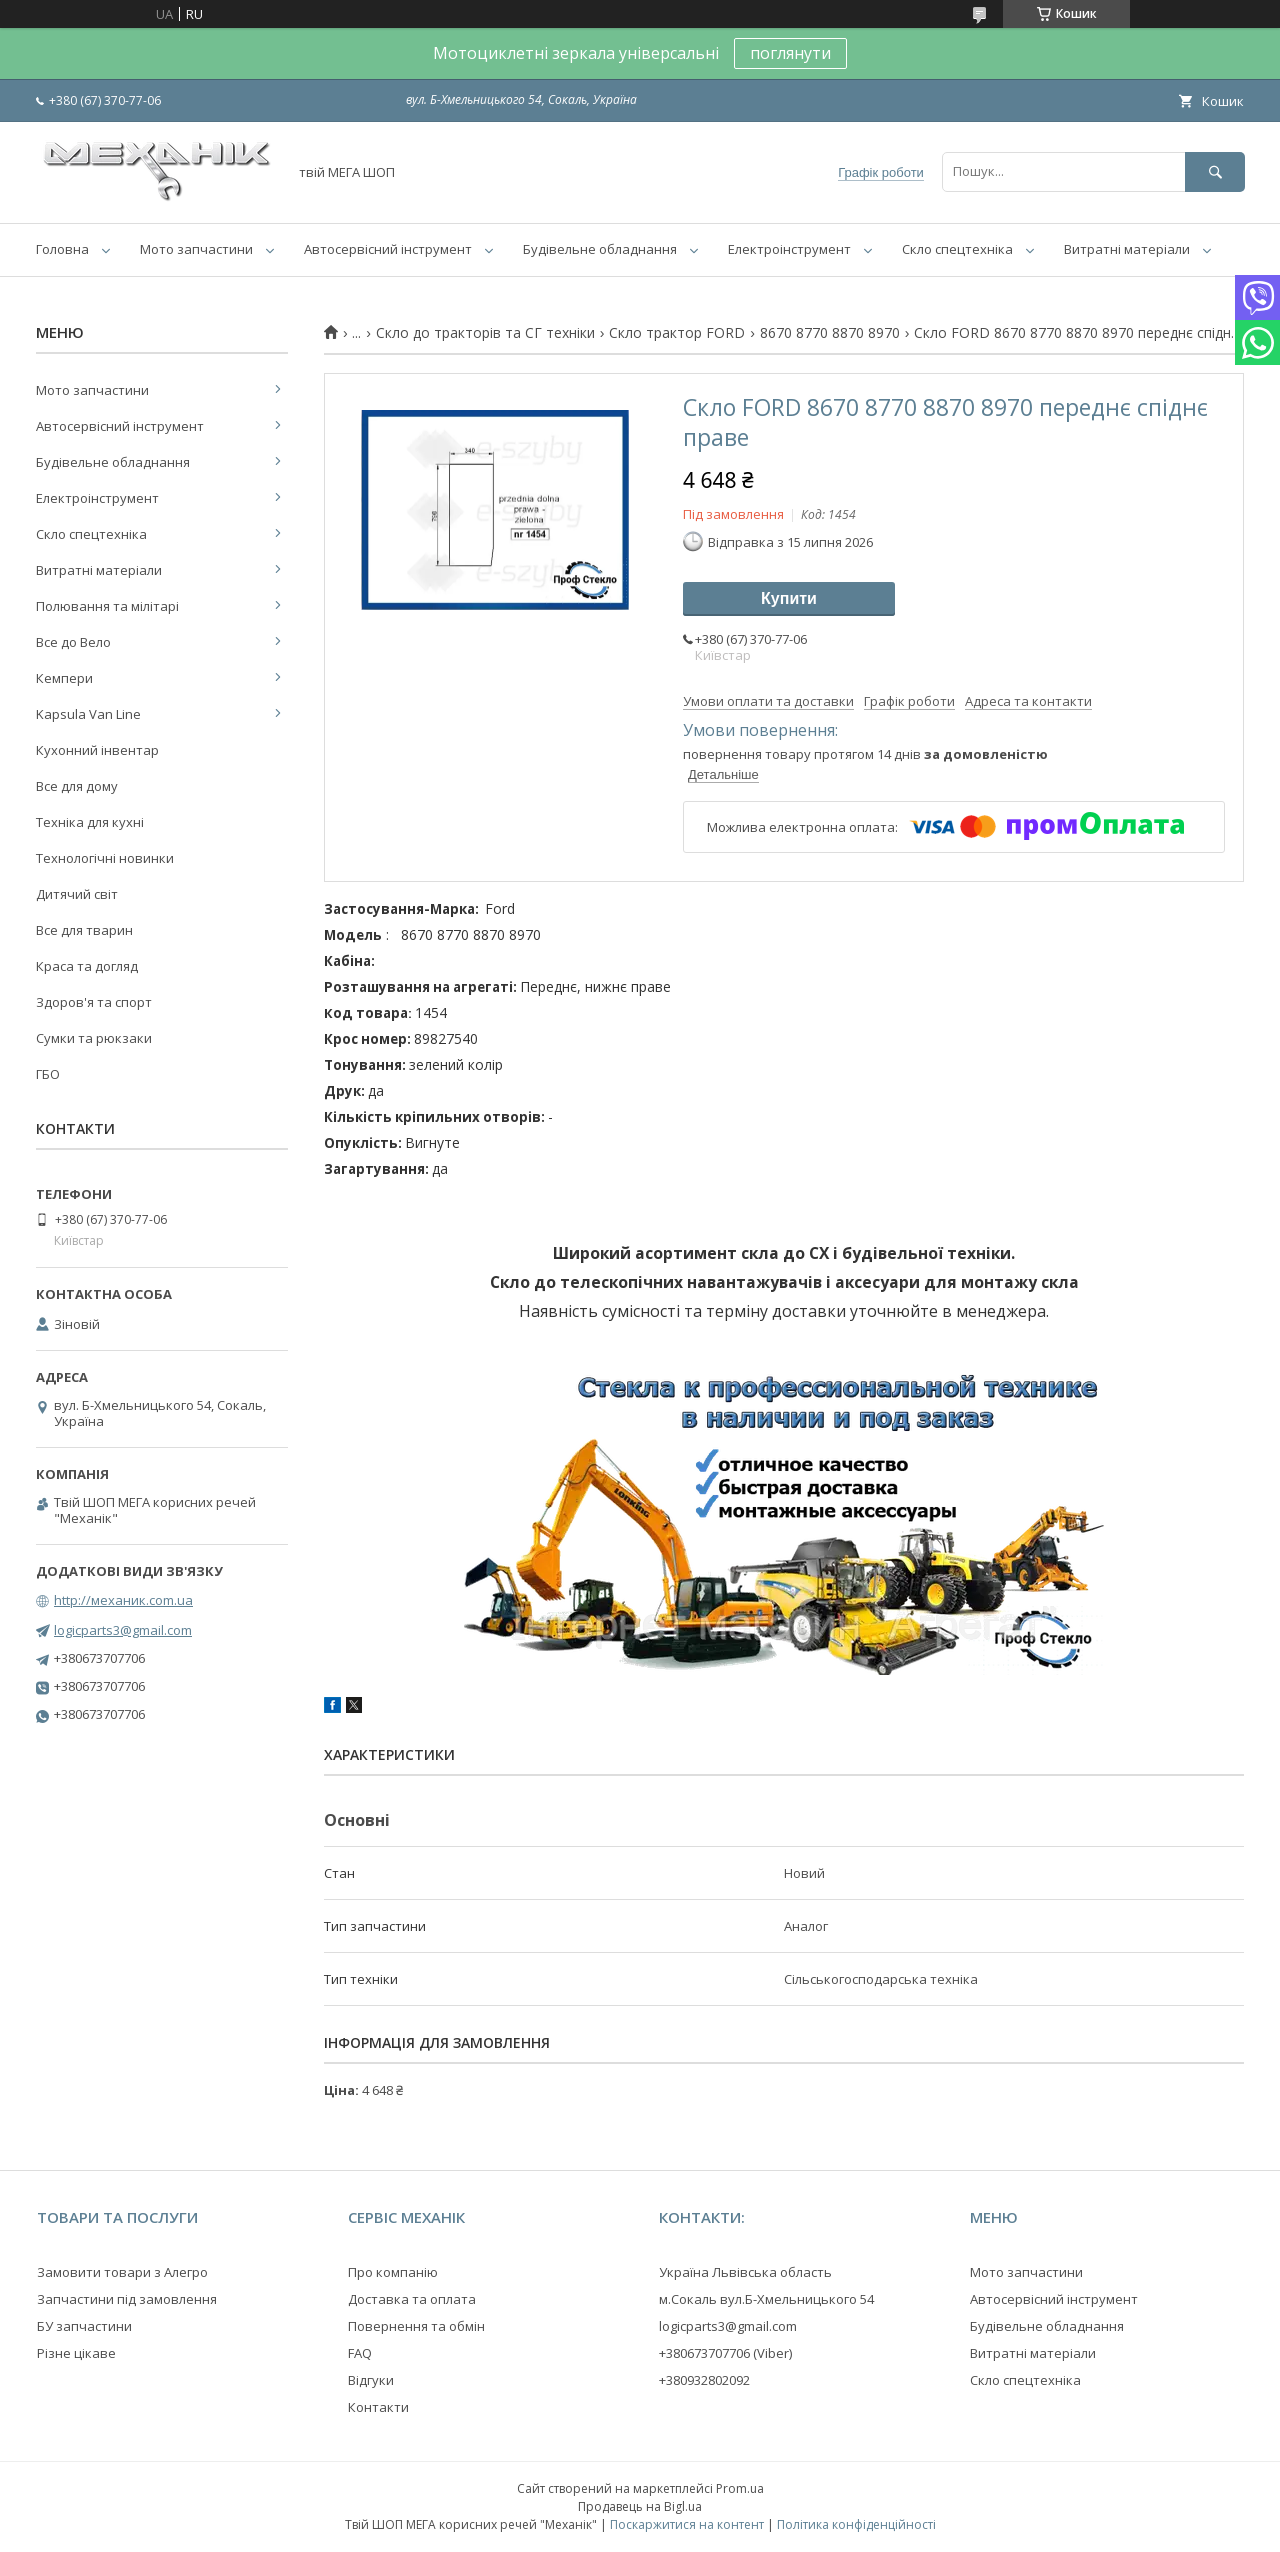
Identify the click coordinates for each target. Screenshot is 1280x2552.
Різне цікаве (76, 2353)
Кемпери (64, 678)
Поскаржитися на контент (687, 2524)
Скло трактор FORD (677, 333)
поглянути (790, 53)
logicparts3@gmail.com (123, 1630)
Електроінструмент (789, 249)
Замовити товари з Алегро (122, 2272)
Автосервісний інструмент (388, 249)
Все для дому (77, 786)
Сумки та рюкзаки (94, 1038)
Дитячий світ (77, 894)
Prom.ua (740, 2488)
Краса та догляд (87, 966)
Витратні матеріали (1127, 249)
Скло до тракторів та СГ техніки (485, 333)
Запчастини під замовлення (127, 2299)
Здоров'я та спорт (94, 1002)
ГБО (48, 1074)
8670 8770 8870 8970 (830, 333)
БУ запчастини (84, 2326)
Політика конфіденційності (856, 2524)
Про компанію (393, 2272)
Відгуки (371, 2380)
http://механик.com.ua (123, 1600)
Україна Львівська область (745, 2272)
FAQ (360, 2353)
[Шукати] (1215, 171)
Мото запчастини (196, 249)
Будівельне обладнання (600, 249)
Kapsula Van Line (88, 714)
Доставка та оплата (412, 2299)
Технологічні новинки (105, 858)
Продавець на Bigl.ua (640, 2506)
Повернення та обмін (416, 2326)
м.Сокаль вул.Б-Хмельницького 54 (766, 2299)
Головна (62, 249)
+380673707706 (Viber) (725, 2353)
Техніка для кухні (90, 822)
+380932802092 (704, 2380)
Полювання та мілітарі (107, 606)
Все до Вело (73, 642)
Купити (789, 598)
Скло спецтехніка (957, 249)
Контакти (378, 2407)
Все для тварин (84, 930)
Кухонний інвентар (97, 750)
